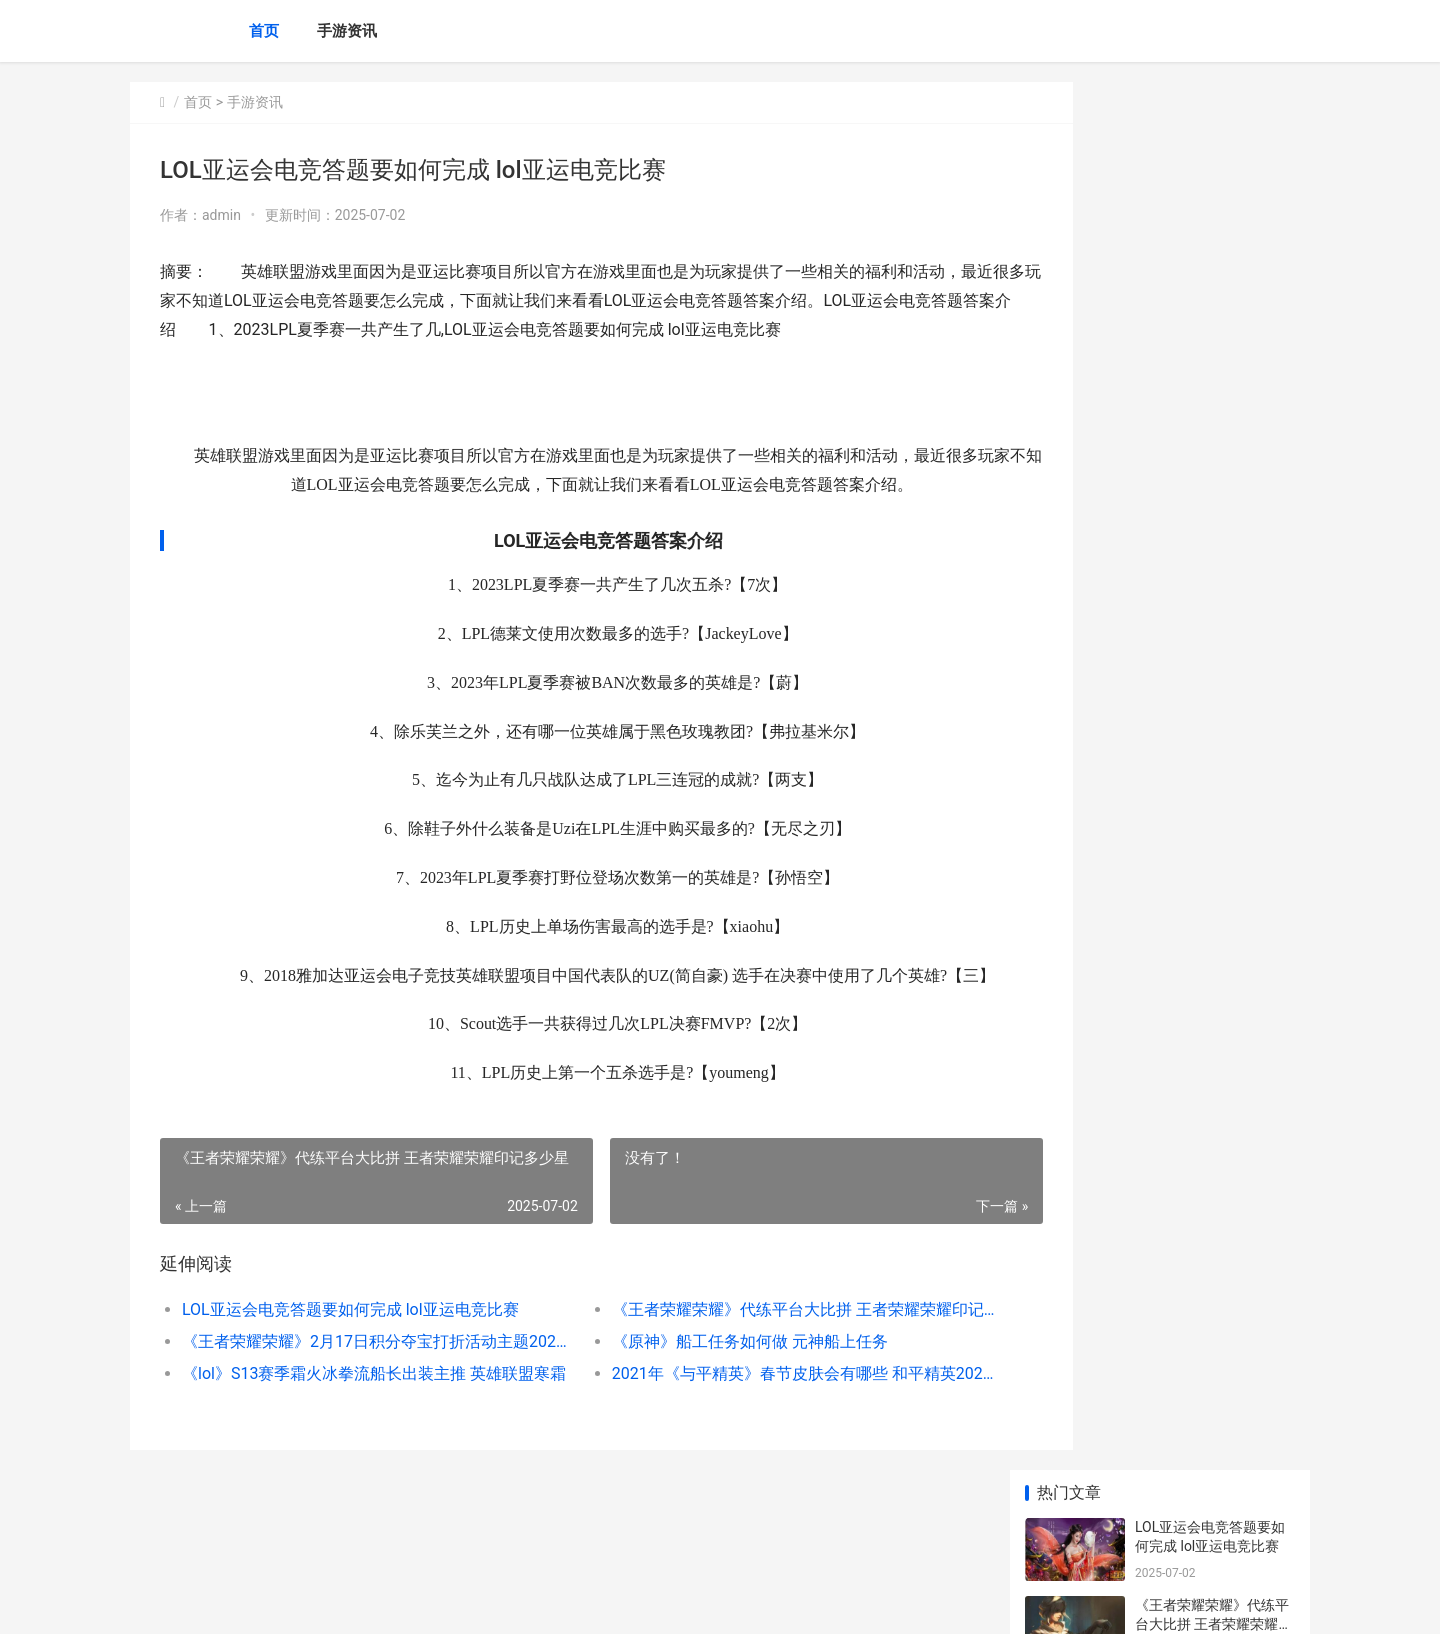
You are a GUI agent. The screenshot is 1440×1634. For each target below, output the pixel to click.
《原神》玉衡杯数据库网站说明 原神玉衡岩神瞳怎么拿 (1213, 1006)
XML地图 (494, 1602)
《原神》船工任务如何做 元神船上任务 (708, 1370)
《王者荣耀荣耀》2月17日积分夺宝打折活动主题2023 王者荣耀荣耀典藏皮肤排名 (356, 1370)
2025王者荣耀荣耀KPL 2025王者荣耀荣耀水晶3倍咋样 (1210, 772)
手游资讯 (347, 31)
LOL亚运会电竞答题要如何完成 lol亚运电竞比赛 (350, 1338)
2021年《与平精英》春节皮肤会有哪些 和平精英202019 (744, 1402)
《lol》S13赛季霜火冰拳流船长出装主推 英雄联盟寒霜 (356, 1402)
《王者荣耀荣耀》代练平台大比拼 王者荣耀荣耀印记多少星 (744, 1338)
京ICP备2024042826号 (403, 1602)
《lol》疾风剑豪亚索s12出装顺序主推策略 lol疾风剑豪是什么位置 (1214, 1386)
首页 (264, 31)
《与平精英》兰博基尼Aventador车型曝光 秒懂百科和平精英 (1210, 616)
